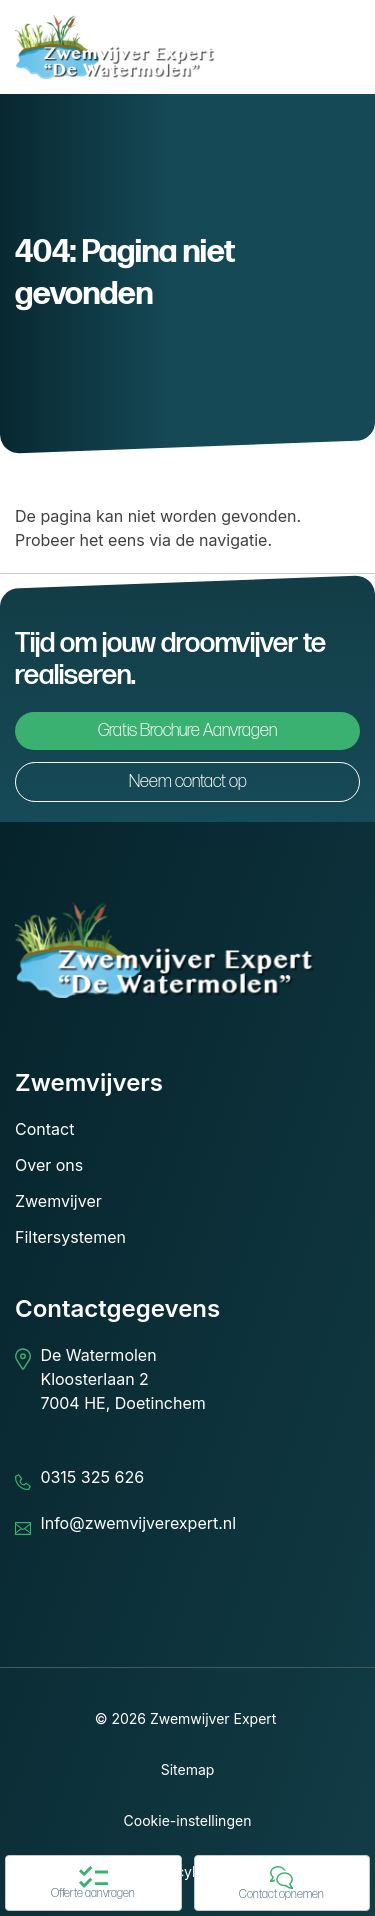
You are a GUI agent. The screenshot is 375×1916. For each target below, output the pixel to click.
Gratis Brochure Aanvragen (187, 730)
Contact (44, 1129)
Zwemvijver (58, 1201)
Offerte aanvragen (93, 1884)
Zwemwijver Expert (213, 1718)
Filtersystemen (70, 1237)
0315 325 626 (92, 1477)
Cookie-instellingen (188, 1820)
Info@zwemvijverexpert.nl (138, 1523)
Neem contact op (188, 781)
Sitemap (188, 1769)
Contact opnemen (281, 1884)
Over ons (49, 1165)
